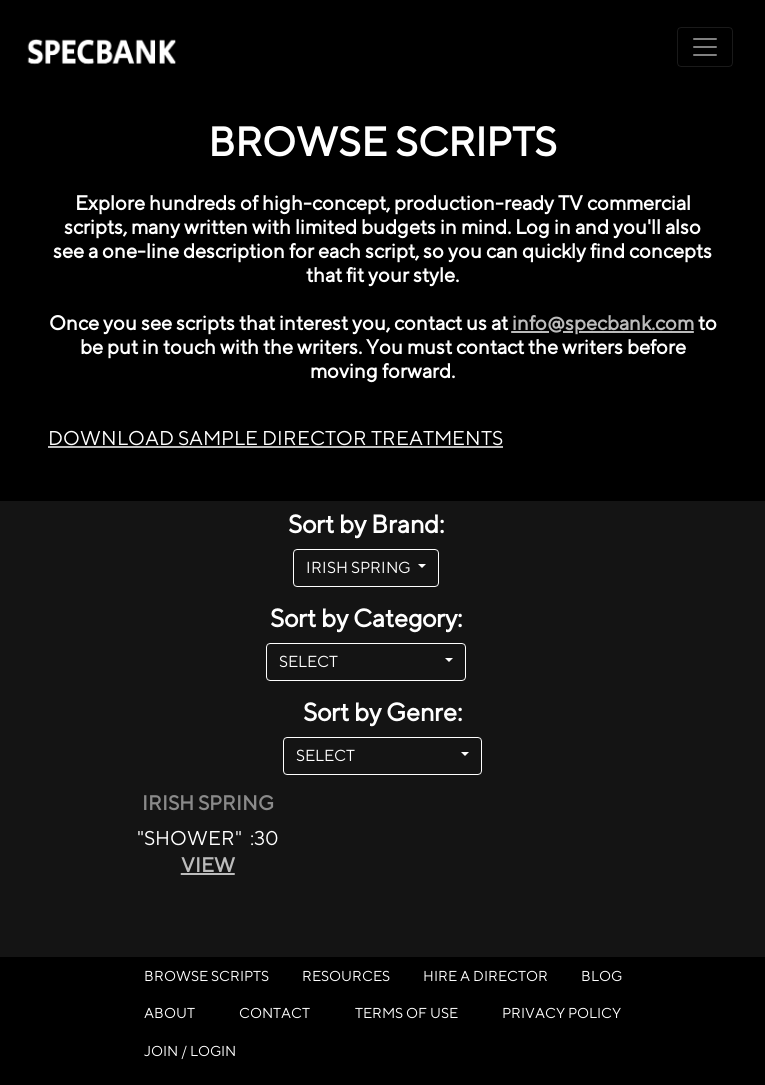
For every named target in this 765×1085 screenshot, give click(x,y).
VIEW (208, 864)
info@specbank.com (603, 322)
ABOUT (169, 1012)
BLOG (601, 975)
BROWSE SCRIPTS (206, 975)
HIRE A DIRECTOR (485, 975)
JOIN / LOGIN (190, 1050)
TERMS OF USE (406, 1012)
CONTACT (274, 1012)
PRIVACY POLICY (561, 1012)
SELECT (359, 661)
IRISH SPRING (360, 567)
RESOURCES (346, 975)
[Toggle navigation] (705, 47)
